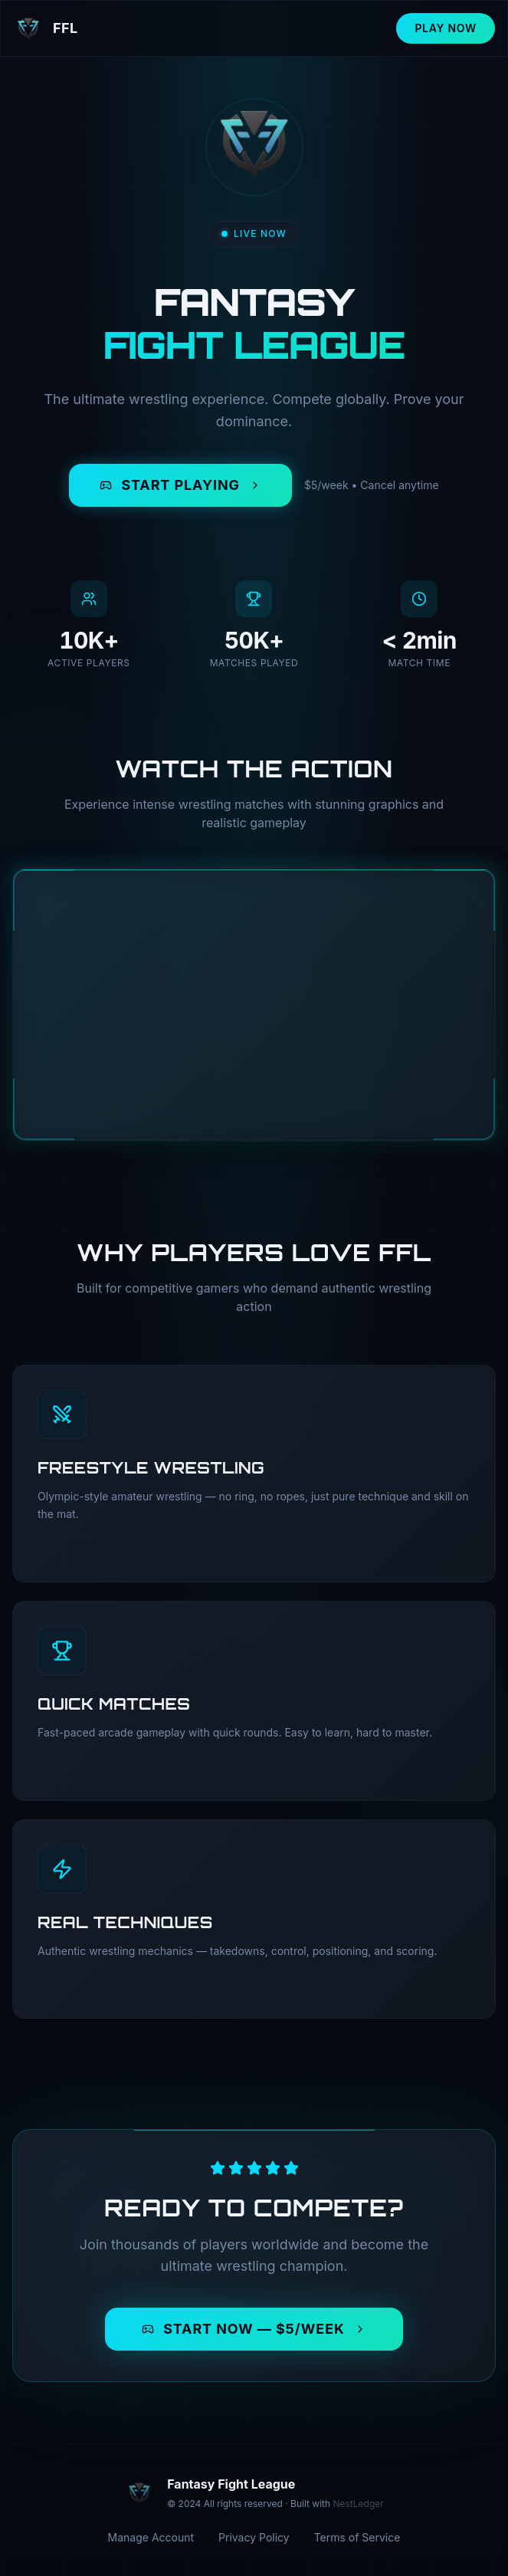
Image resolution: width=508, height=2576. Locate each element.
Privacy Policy (254, 2537)
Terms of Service (357, 2537)
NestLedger (358, 2503)
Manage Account (151, 2537)
